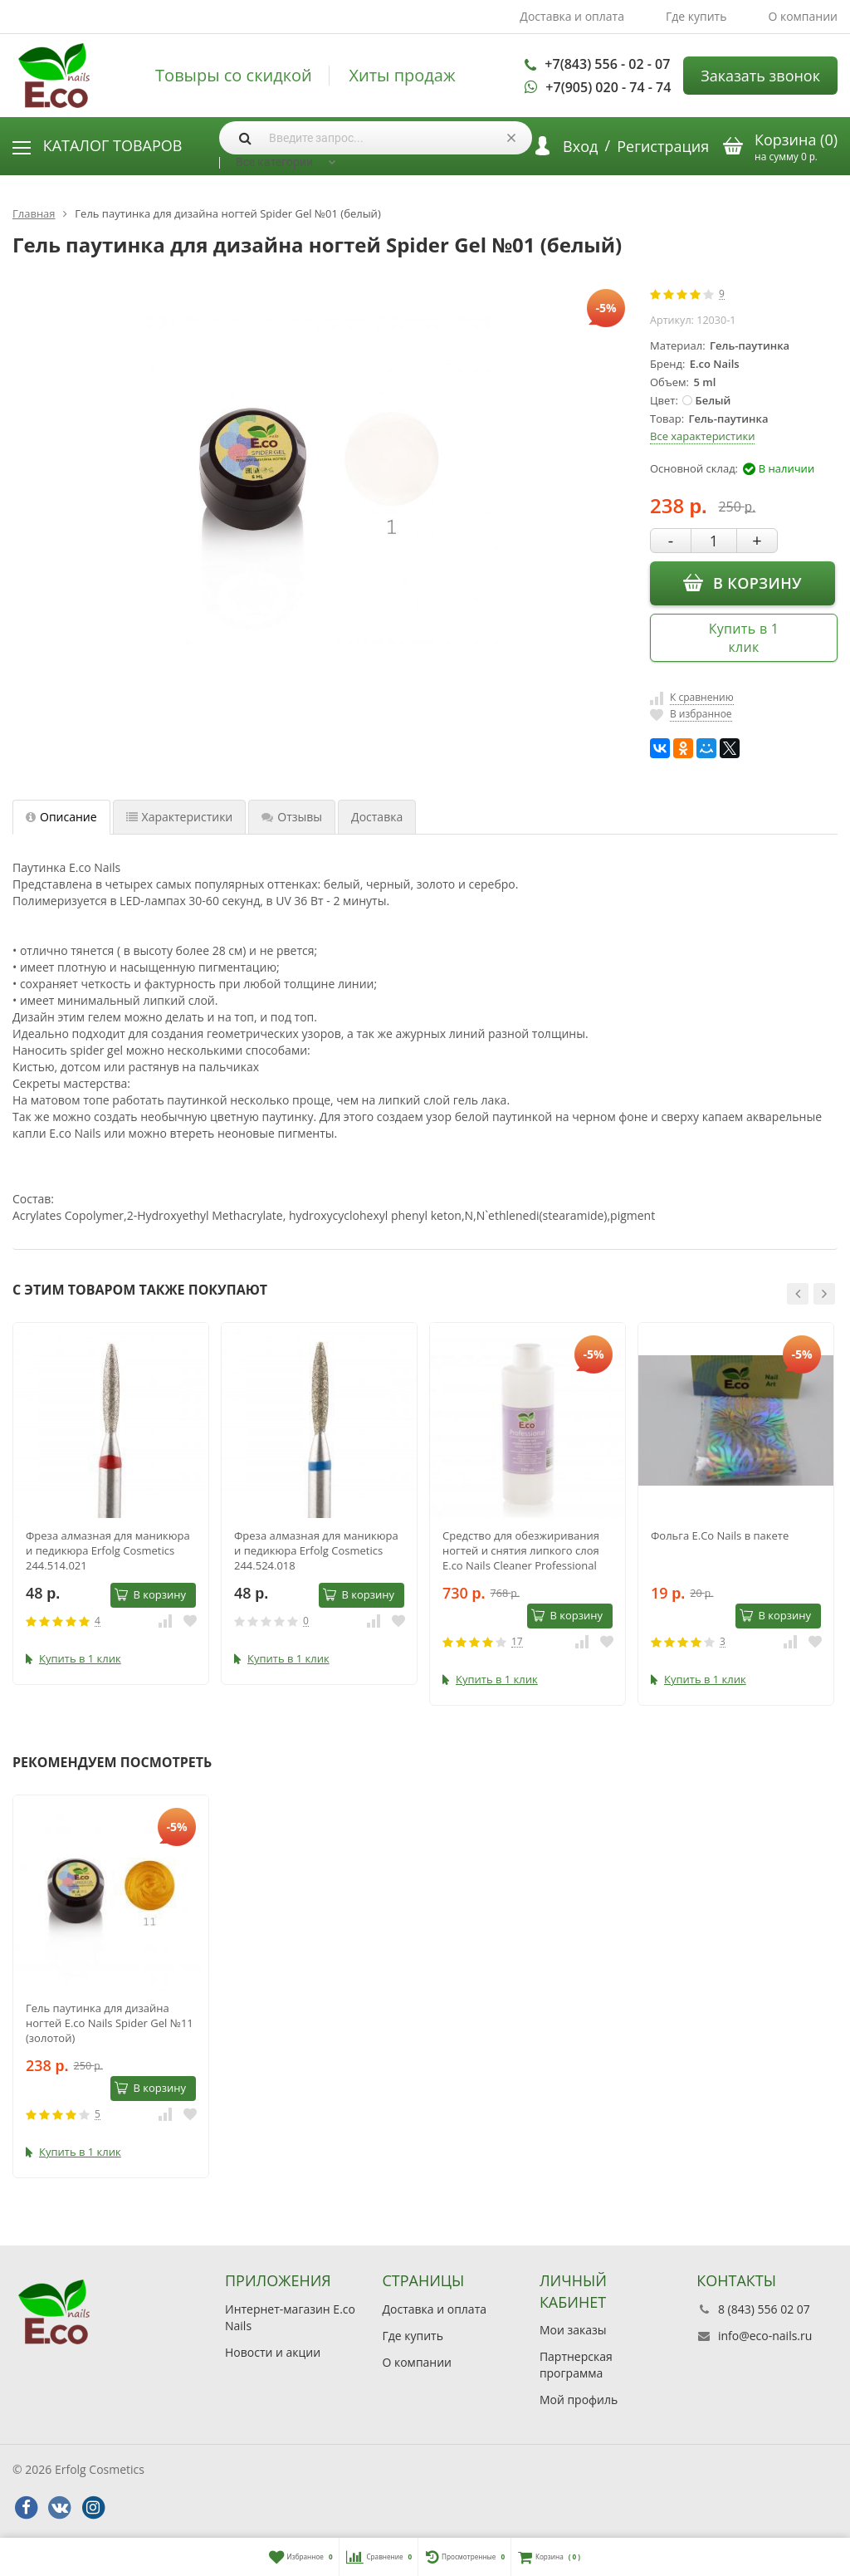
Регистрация (663, 146)
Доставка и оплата (572, 16)
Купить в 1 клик (744, 638)
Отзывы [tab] (291, 817)
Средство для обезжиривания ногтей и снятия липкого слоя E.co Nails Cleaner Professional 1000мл (520, 1550)
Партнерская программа (576, 2364)
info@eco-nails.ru (765, 2335)
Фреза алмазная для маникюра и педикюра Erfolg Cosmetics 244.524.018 (316, 1550)
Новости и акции (272, 2352)
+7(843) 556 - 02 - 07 (607, 64)
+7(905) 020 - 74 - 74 (608, 87)
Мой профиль (579, 2399)
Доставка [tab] (377, 817)
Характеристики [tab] (179, 817)
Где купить (696, 16)
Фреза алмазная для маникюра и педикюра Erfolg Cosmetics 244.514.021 (108, 1550)
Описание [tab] (61, 817)
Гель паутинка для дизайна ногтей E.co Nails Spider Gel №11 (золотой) (109, 2023)
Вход (580, 146)
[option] (111, 1503)
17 (517, 1642)
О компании (803, 16)
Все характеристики (702, 436)
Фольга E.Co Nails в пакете (720, 1535)
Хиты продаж (402, 76)
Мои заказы (573, 2330)
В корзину (742, 582)
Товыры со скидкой (233, 76)
